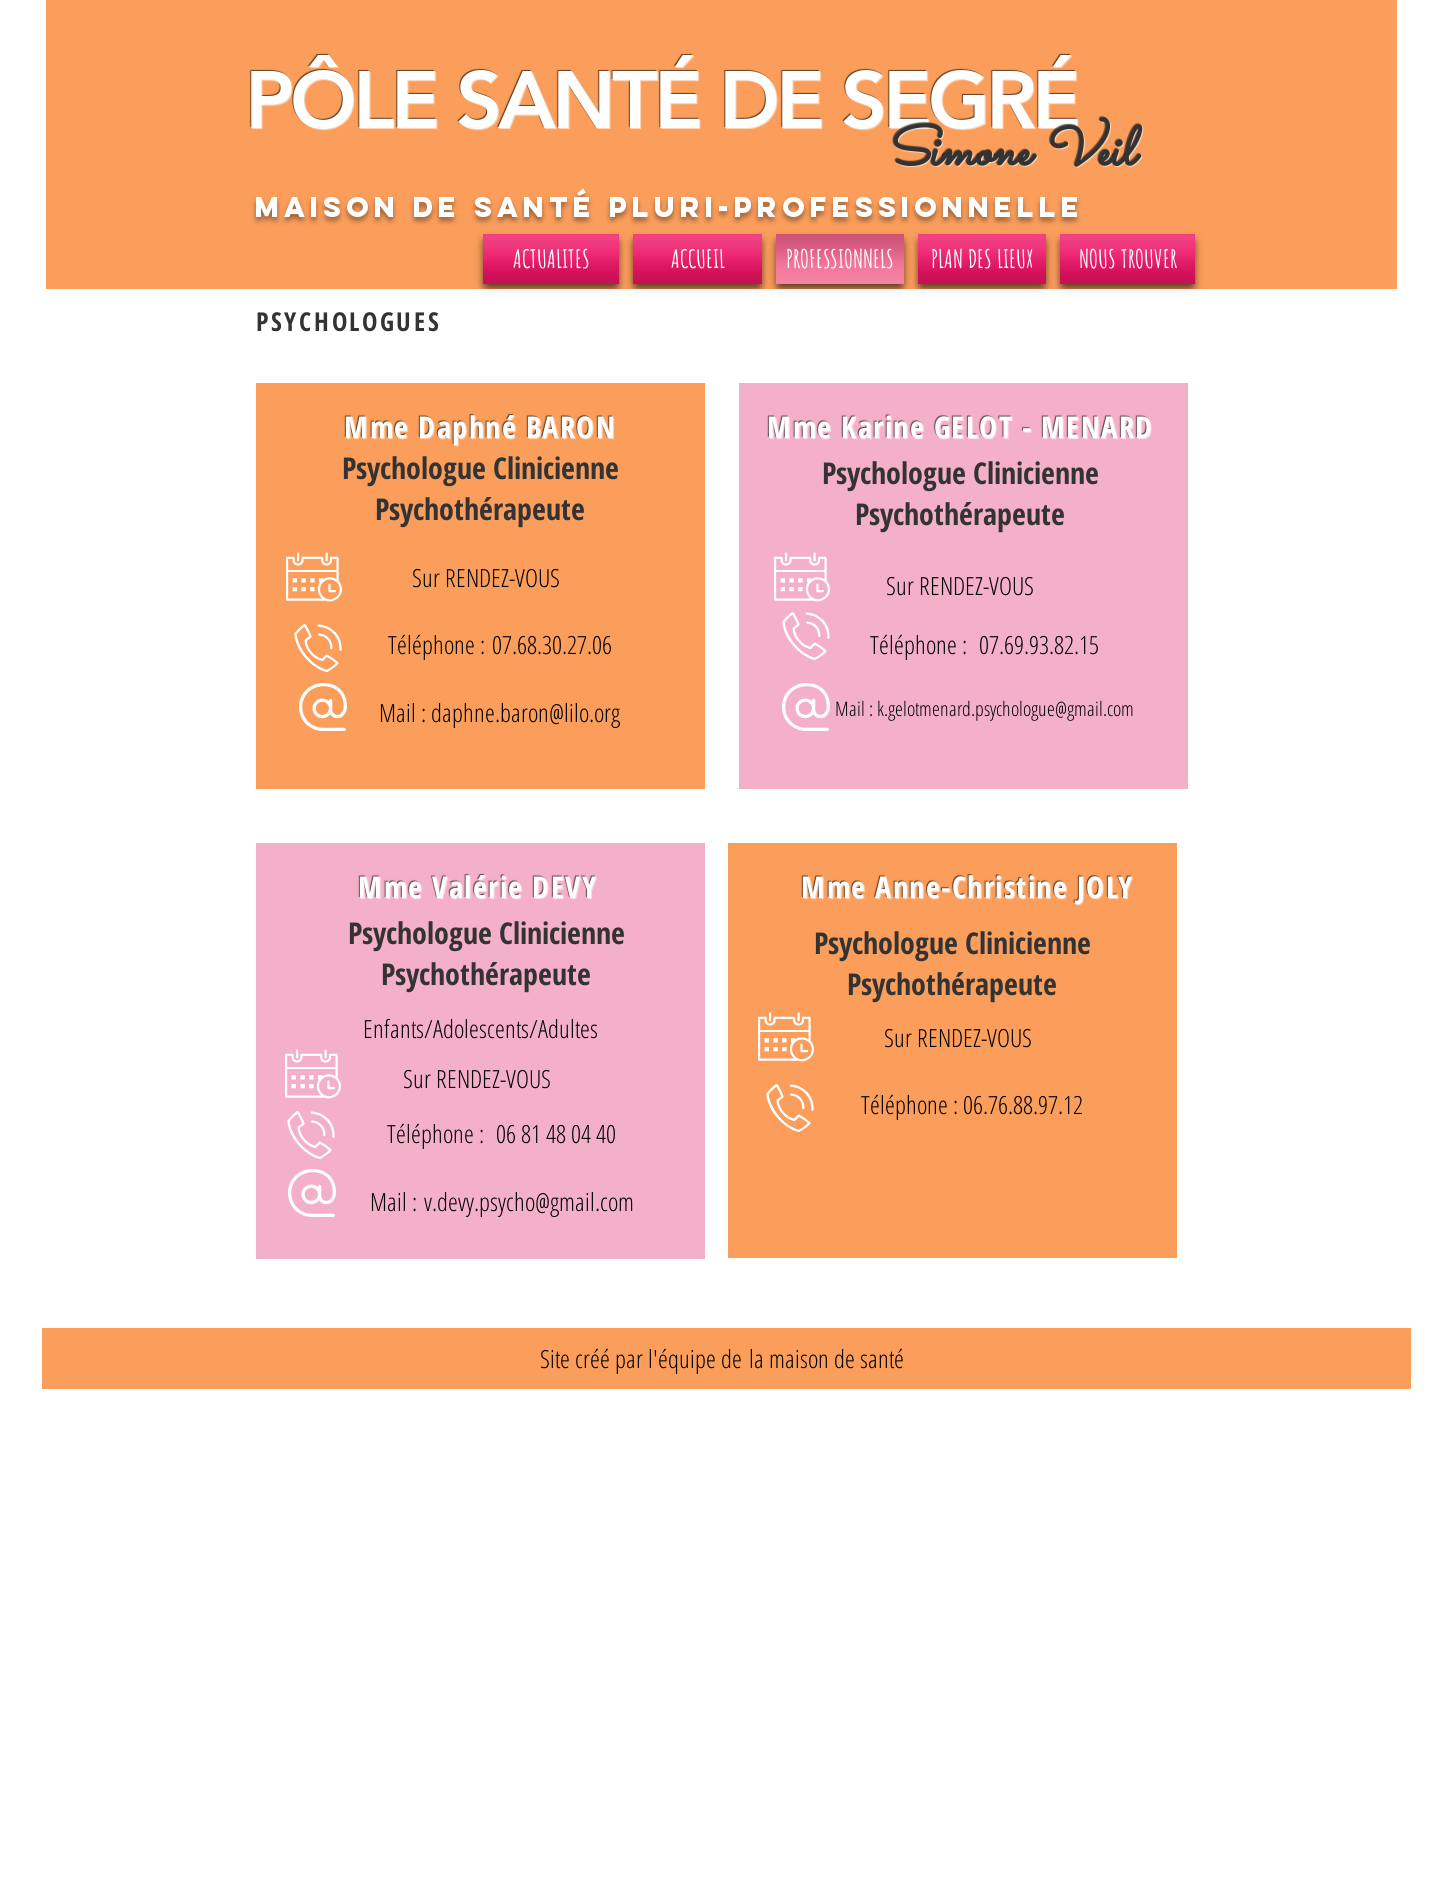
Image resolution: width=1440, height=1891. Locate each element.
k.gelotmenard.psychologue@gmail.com (1005, 708)
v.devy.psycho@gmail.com (529, 1201)
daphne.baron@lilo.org (525, 712)
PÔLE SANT (449, 100)
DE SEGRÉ (888, 100)
